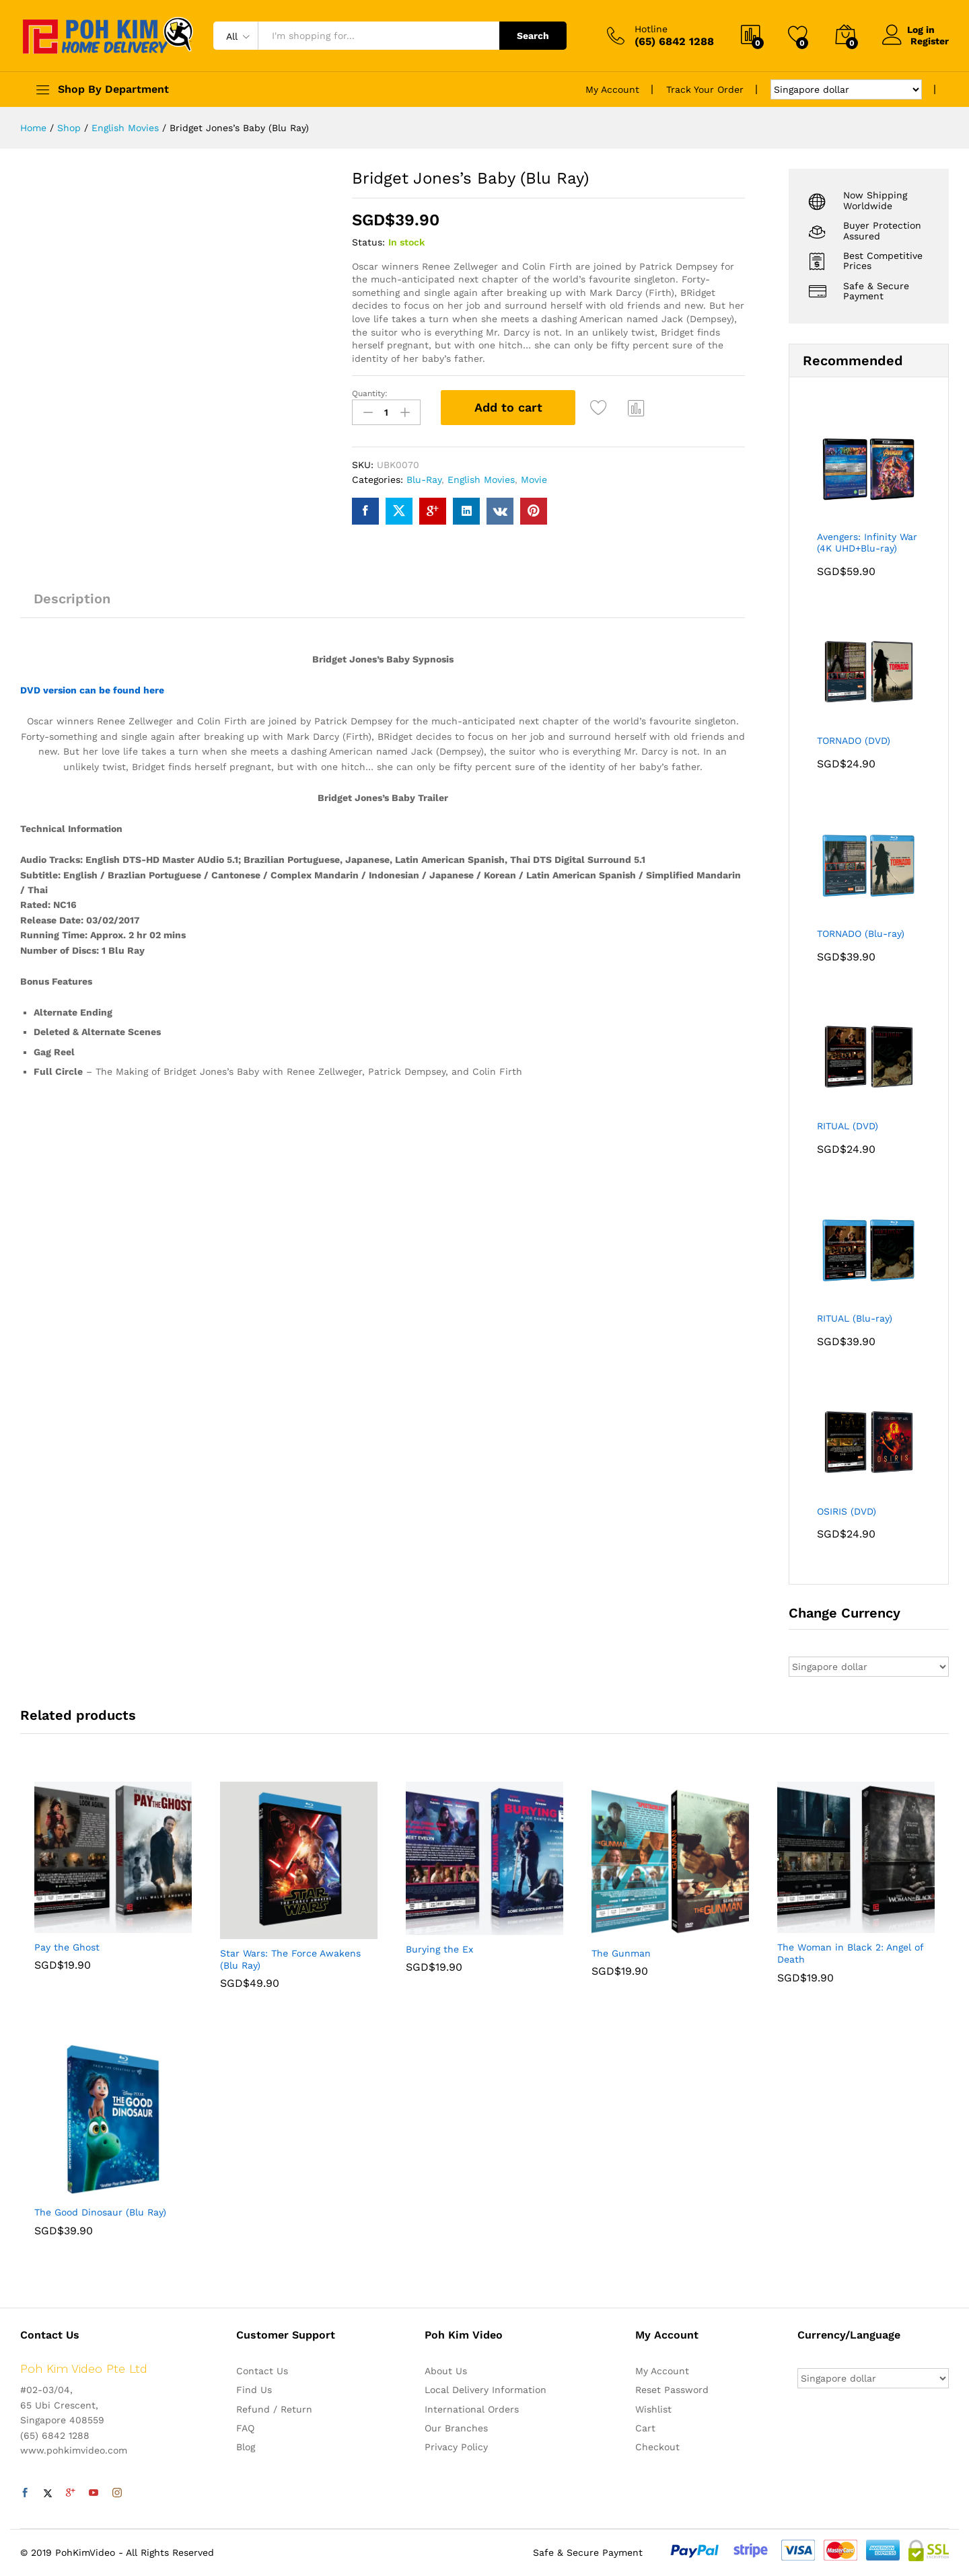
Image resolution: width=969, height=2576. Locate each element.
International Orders (472, 2409)
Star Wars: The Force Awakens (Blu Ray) (290, 1959)
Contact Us (262, 2370)
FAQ (245, 2428)
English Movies (481, 478)
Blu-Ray (423, 478)
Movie (534, 478)
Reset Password (672, 2389)
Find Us (254, 2389)
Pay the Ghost (67, 1947)
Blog (245, 2446)
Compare (636, 407)
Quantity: (370, 393)
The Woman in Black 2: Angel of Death (850, 1953)
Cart (645, 2428)
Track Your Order (705, 89)
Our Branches (456, 2428)
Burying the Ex (439, 1949)
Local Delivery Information (485, 2389)
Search (533, 35)
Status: (368, 242)
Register (929, 41)
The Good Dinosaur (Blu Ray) (100, 2212)
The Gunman (621, 1953)
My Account (612, 89)
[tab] (72, 603)
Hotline (651, 29)
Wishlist (653, 2409)
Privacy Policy (456, 2446)
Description (72, 597)
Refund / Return (274, 2409)
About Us (446, 2370)
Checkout (657, 2446)
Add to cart (508, 407)
